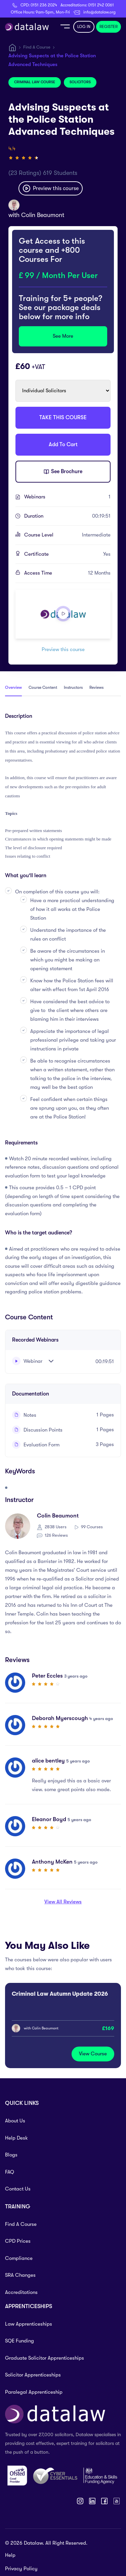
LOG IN (83, 26)
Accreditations (21, 2292)
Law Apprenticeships (28, 2324)
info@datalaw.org (99, 12)
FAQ (9, 2172)
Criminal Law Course (34, 82)
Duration (67, 516)
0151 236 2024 (44, 5)
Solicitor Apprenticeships (33, 2375)
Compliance (19, 2258)
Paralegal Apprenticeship (33, 2392)
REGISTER (108, 26)
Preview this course (51, 188)
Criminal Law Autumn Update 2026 (60, 1994)
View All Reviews (63, 1902)
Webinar (27, 1361)
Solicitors (80, 82)
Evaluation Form (35, 1445)
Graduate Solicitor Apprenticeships (44, 2358)
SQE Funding (19, 2341)
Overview (13, 687)
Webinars (67, 497)
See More (63, 336)
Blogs (11, 2155)
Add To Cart (63, 444)
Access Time (67, 573)
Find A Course (36, 47)
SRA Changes (20, 2275)
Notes (24, 1415)
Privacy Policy (21, 2569)
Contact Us (18, 2189)
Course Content (43, 687)
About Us (15, 2121)
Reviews (96, 687)
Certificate (67, 554)
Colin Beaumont (42, 215)
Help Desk (16, 2138)
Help (10, 2555)
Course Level (67, 535)
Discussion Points (37, 1430)
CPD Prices (18, 2241)
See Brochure (63, 472)
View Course (93, 2054)
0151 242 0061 (101, 5)
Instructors (73, 687)
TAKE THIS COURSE (63, 418)
